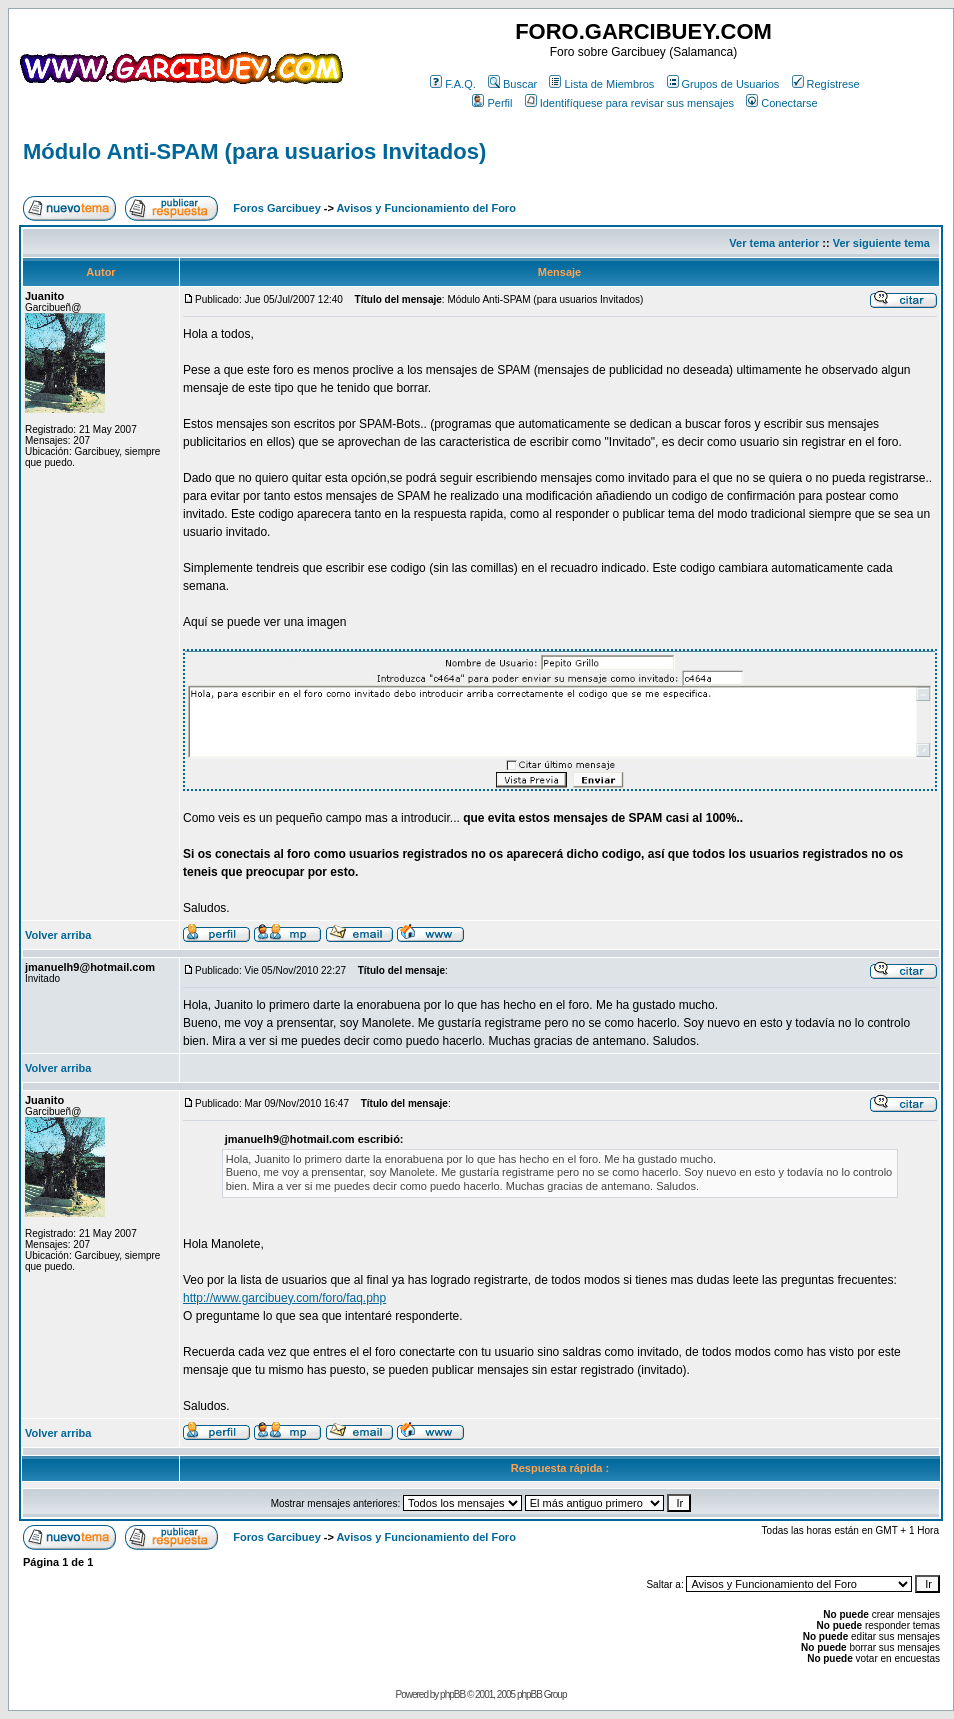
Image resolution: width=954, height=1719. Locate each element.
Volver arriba (58, 935)
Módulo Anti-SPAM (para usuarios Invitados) (254, 151)
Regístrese (826, 84)
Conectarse (781, 103)
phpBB (452, 1694)
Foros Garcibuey (276, 208)
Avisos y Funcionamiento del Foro (426, 208)
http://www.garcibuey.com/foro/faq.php (284, 1298)
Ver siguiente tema (881, 243)
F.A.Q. (453, 84)
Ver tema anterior (774, 243)
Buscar (512, 84)
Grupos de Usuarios (723, 84)
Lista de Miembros (601, 84)
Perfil (492, 103)
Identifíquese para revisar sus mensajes (629, 103)
